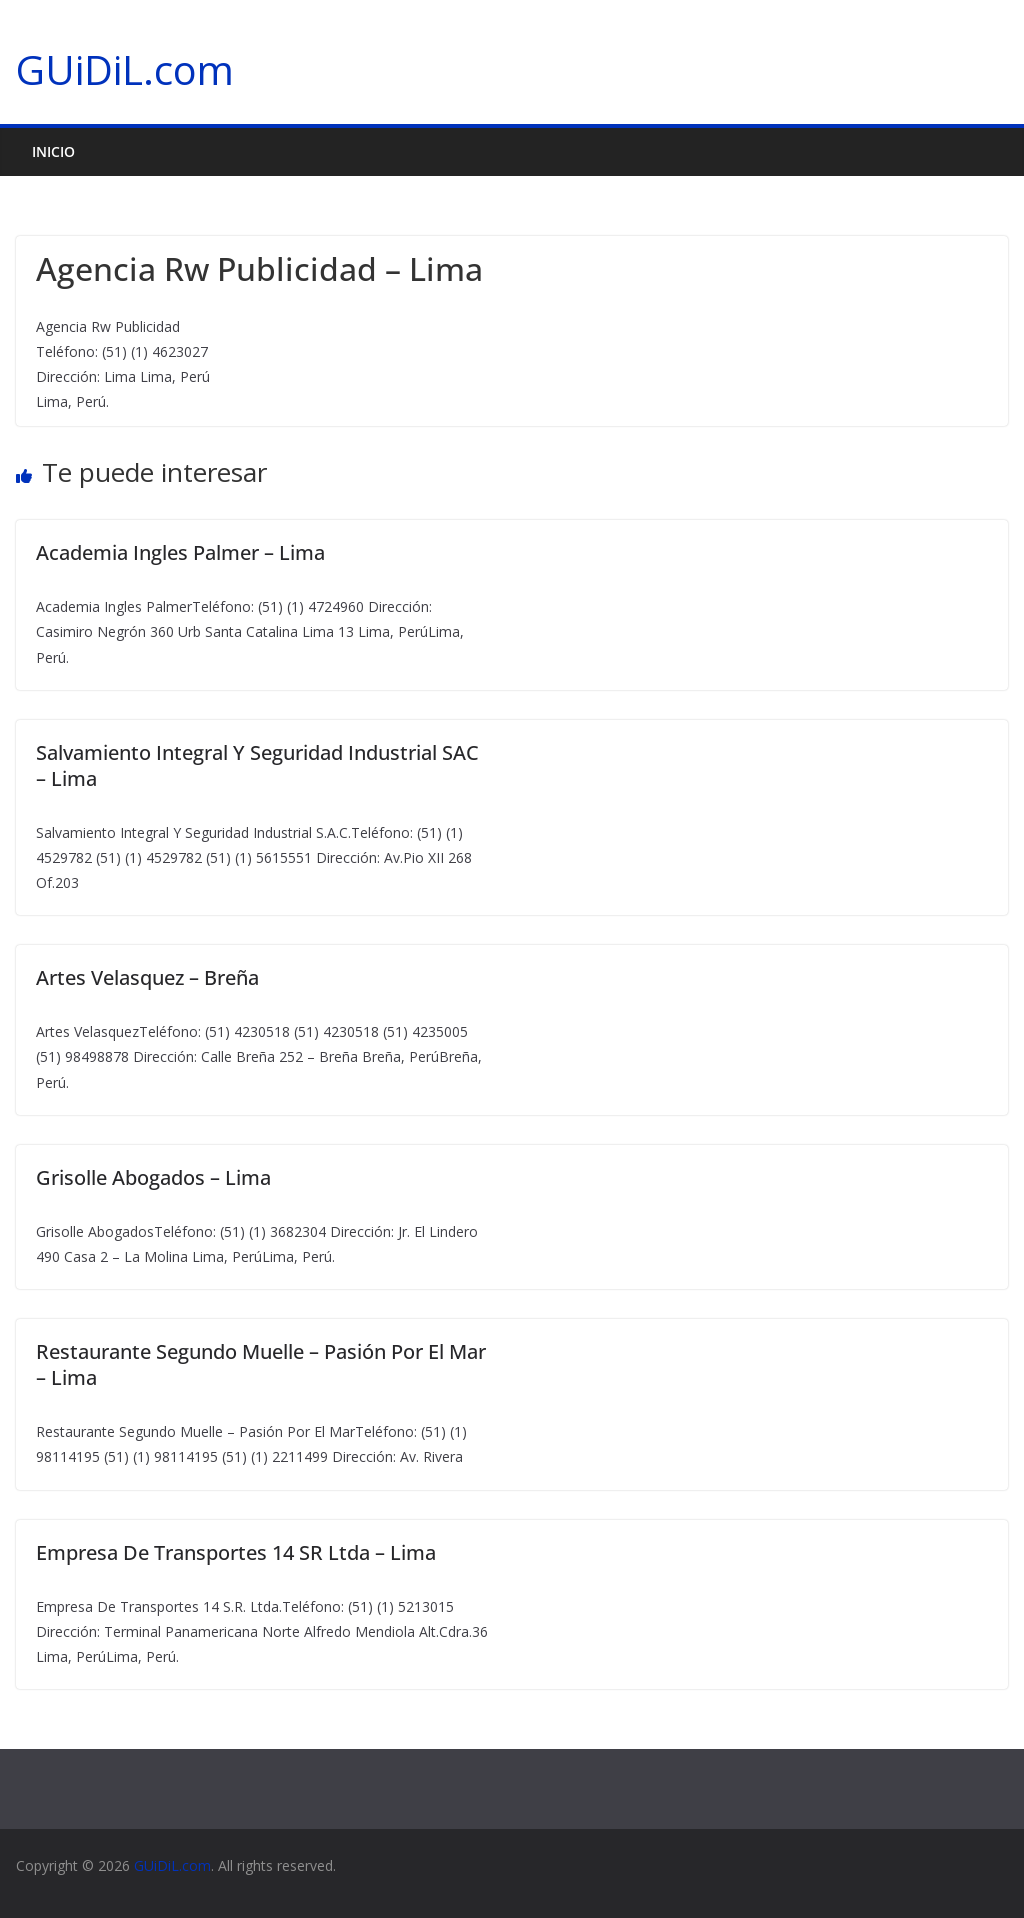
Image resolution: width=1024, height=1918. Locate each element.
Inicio (53, 151)
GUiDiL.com (125, 69)
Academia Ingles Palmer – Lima (180, 552)
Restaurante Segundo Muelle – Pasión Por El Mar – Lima (261, 1364)
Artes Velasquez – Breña (147, 977)
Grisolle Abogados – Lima (153, 1177)
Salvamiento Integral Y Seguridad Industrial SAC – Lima (257, 765)
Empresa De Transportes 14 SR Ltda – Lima (236, 1552)
